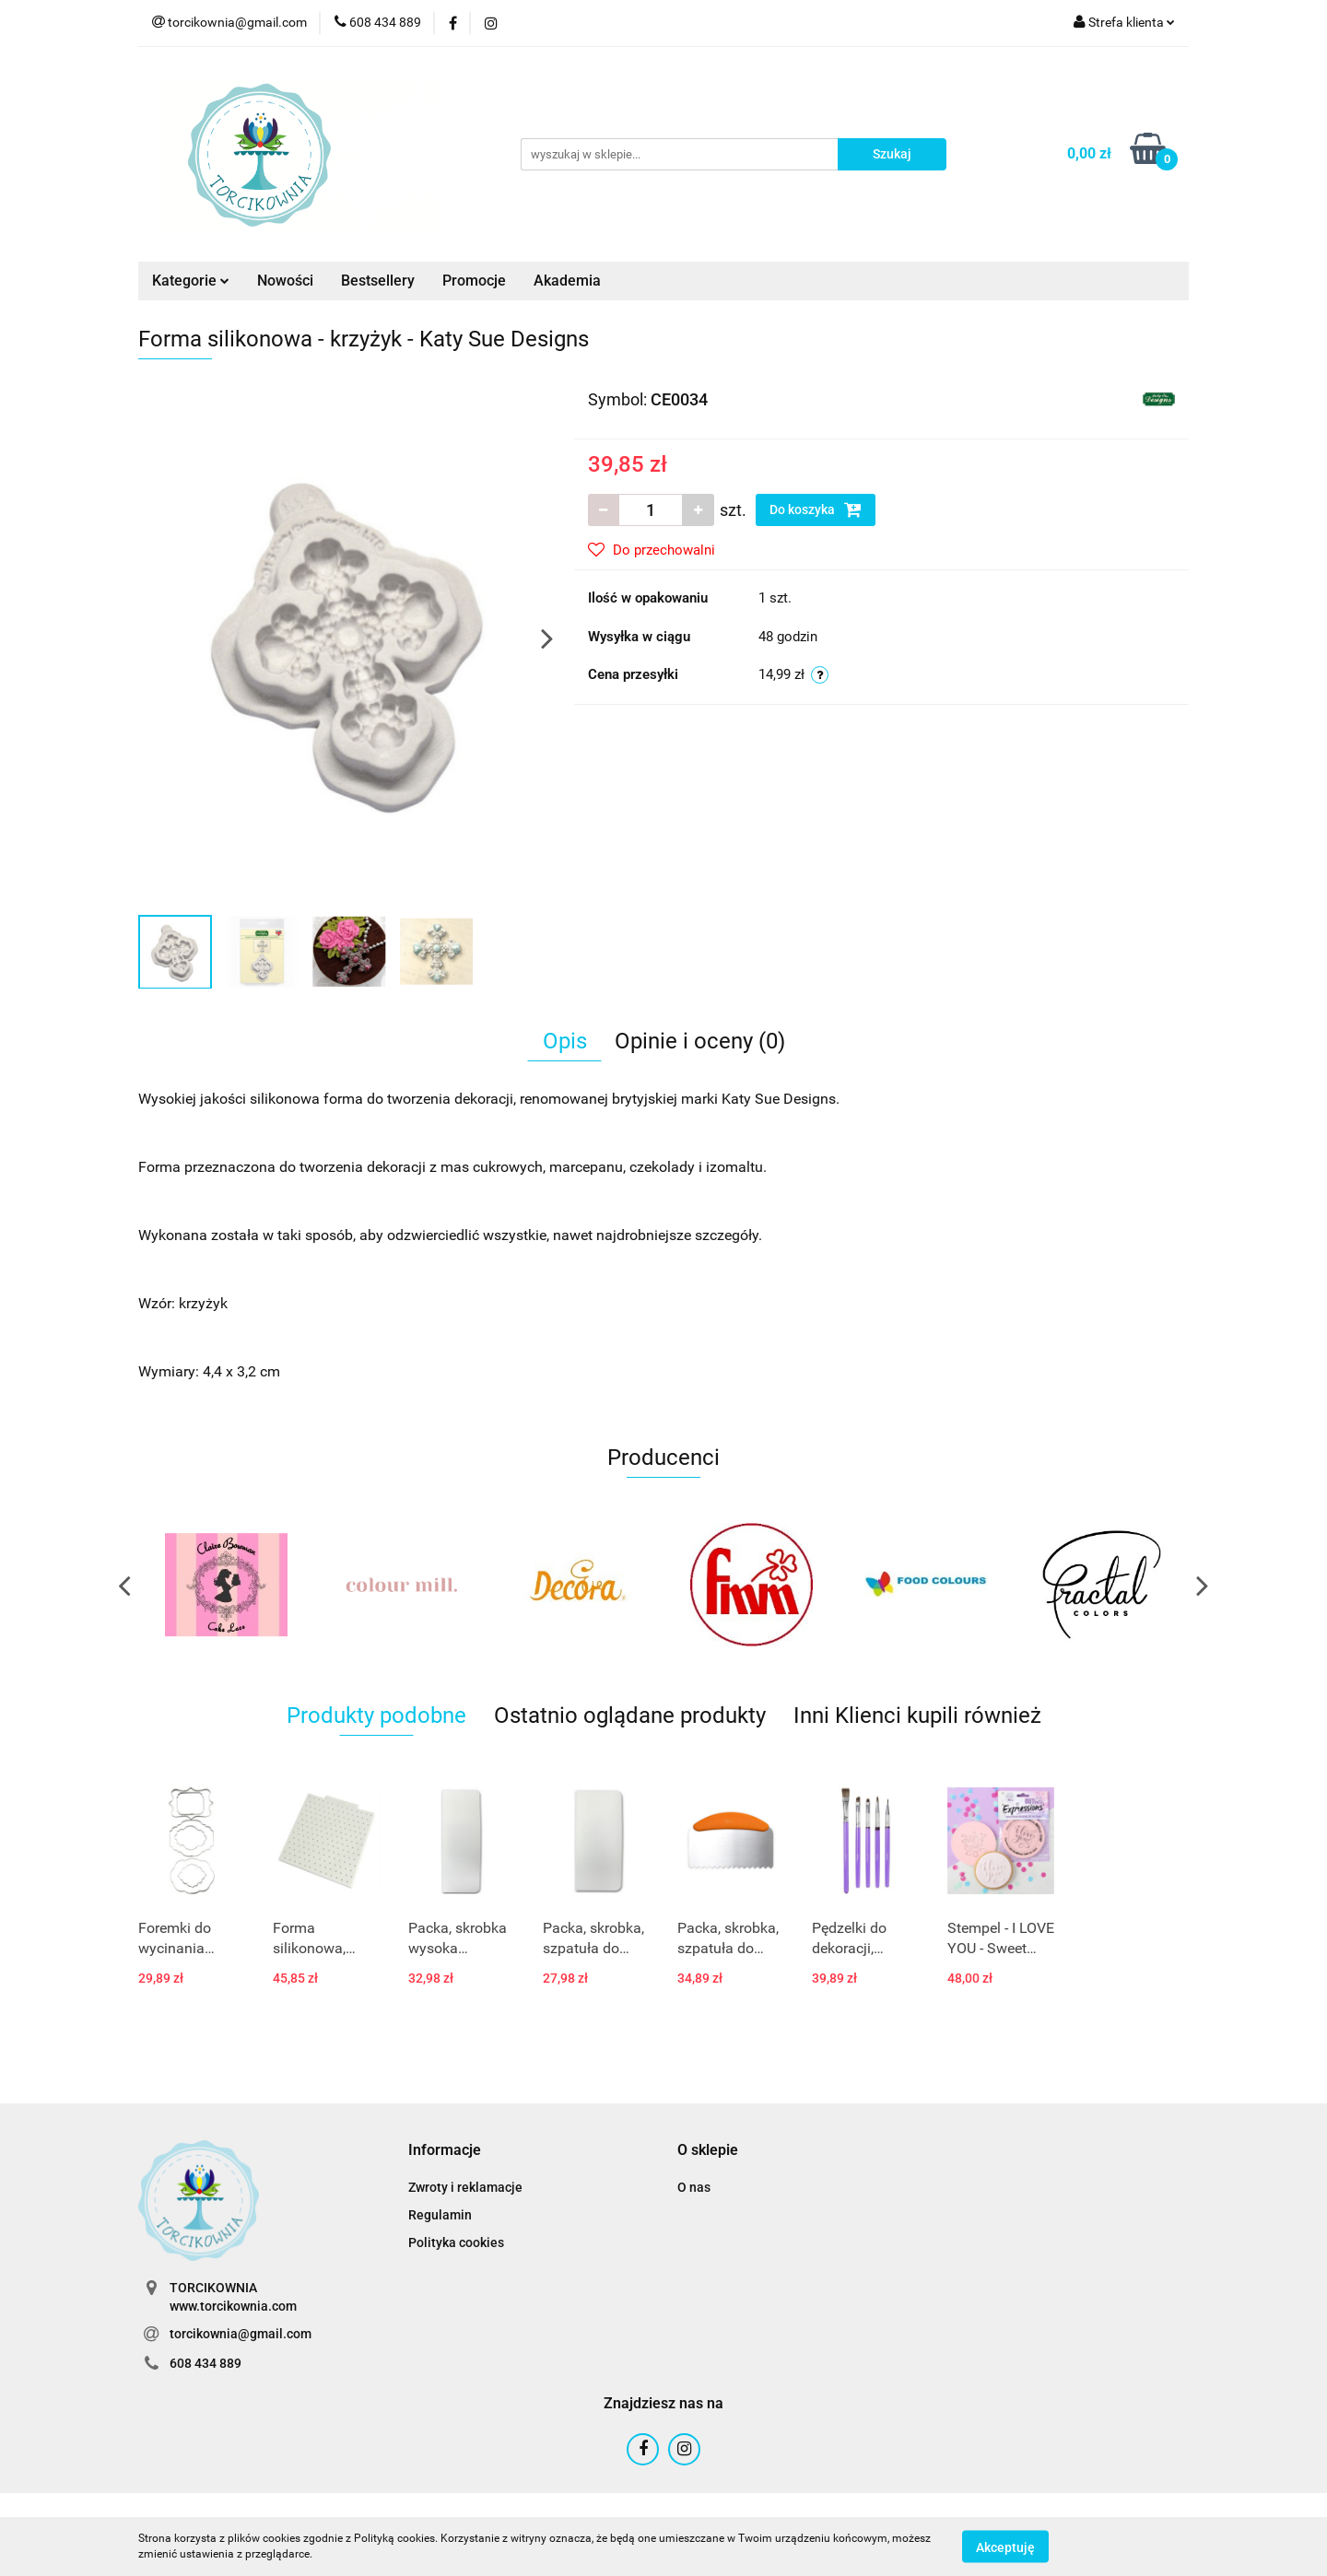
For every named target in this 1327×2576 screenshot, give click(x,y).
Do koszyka (815, 509)
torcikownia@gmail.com (240, 2333)
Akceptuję (1005, 2546)
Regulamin (440, 2214)
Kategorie (190, 280)
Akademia (567, 280)
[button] (444, 2150)
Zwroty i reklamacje (465, 2187)
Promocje (474, 280)
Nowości (285, 280)
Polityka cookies (456, 2242)
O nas (693, 2187)
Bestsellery (378, 280)
